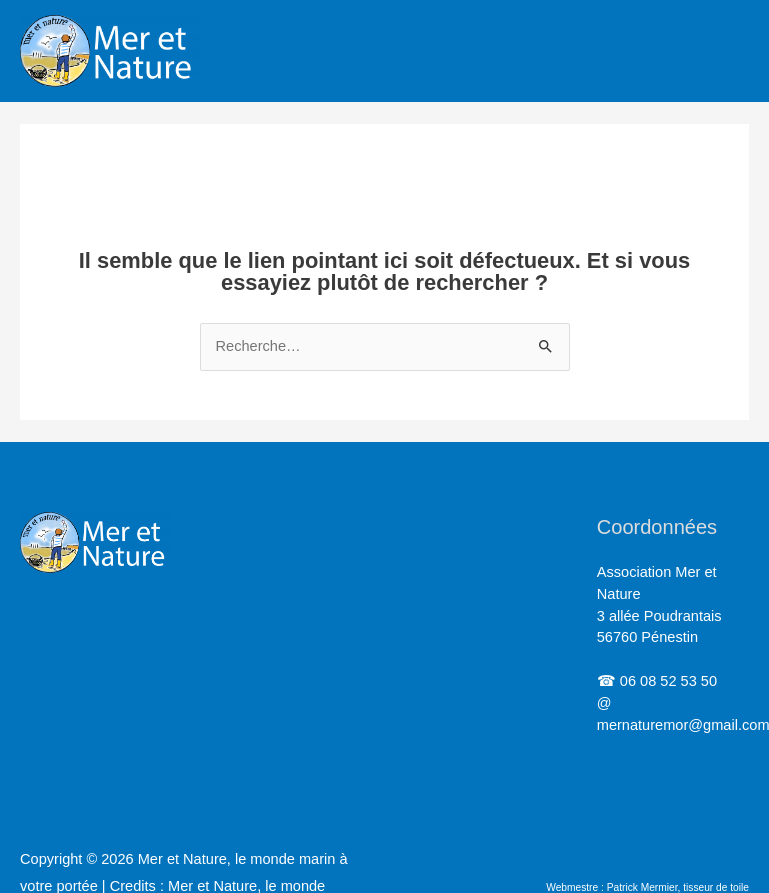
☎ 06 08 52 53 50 (657, 681)
